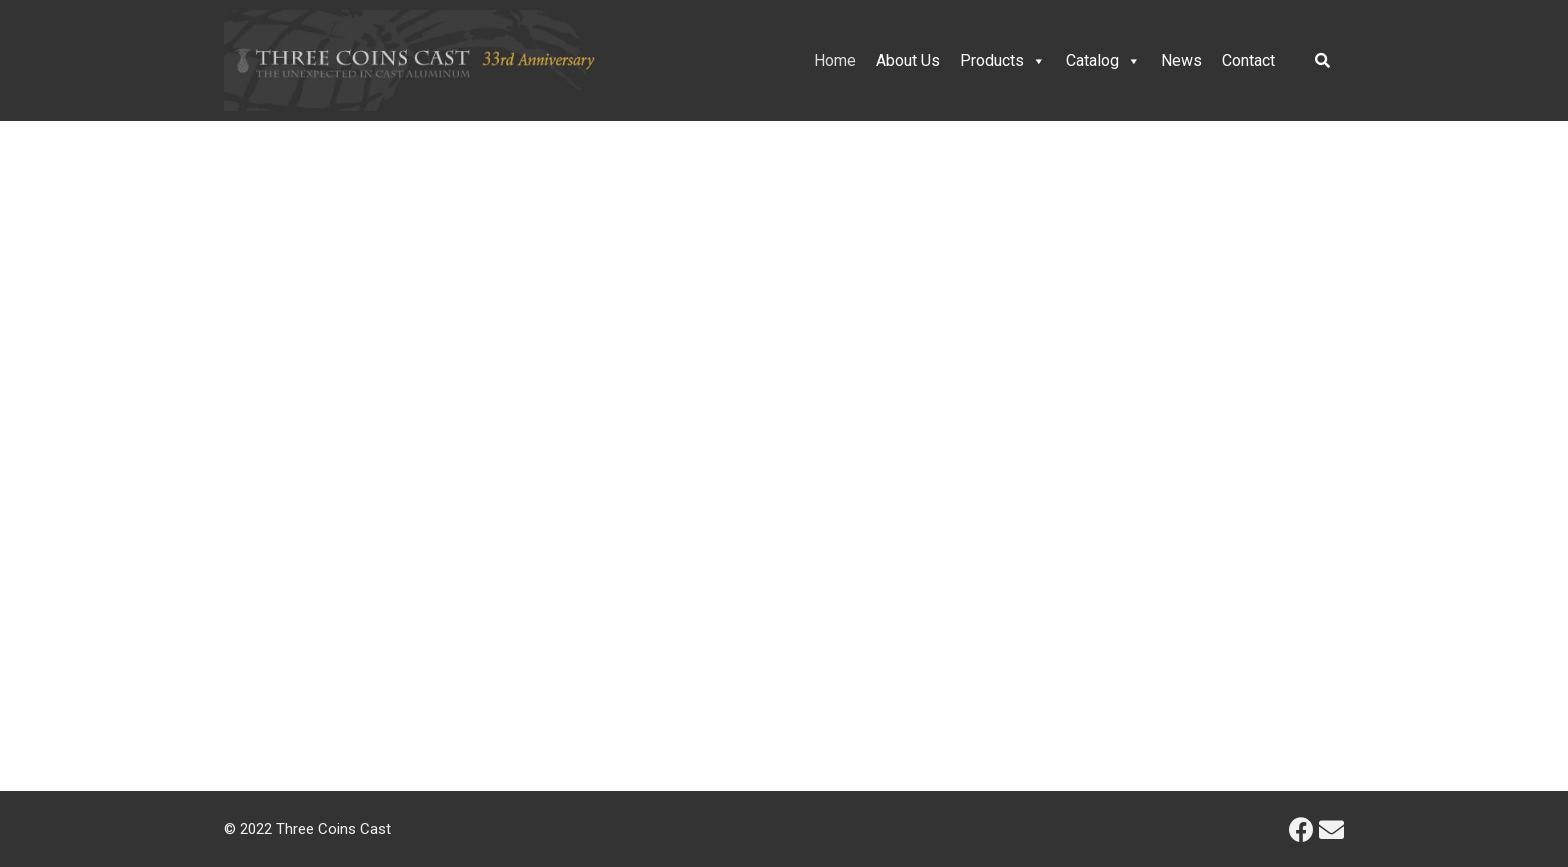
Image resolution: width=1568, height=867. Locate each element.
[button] (31, 421)
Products (1003, 60)
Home (835, 60)
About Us (908, 60)
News (1181, 60)
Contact (1248, 60)
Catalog (1103, 60)
